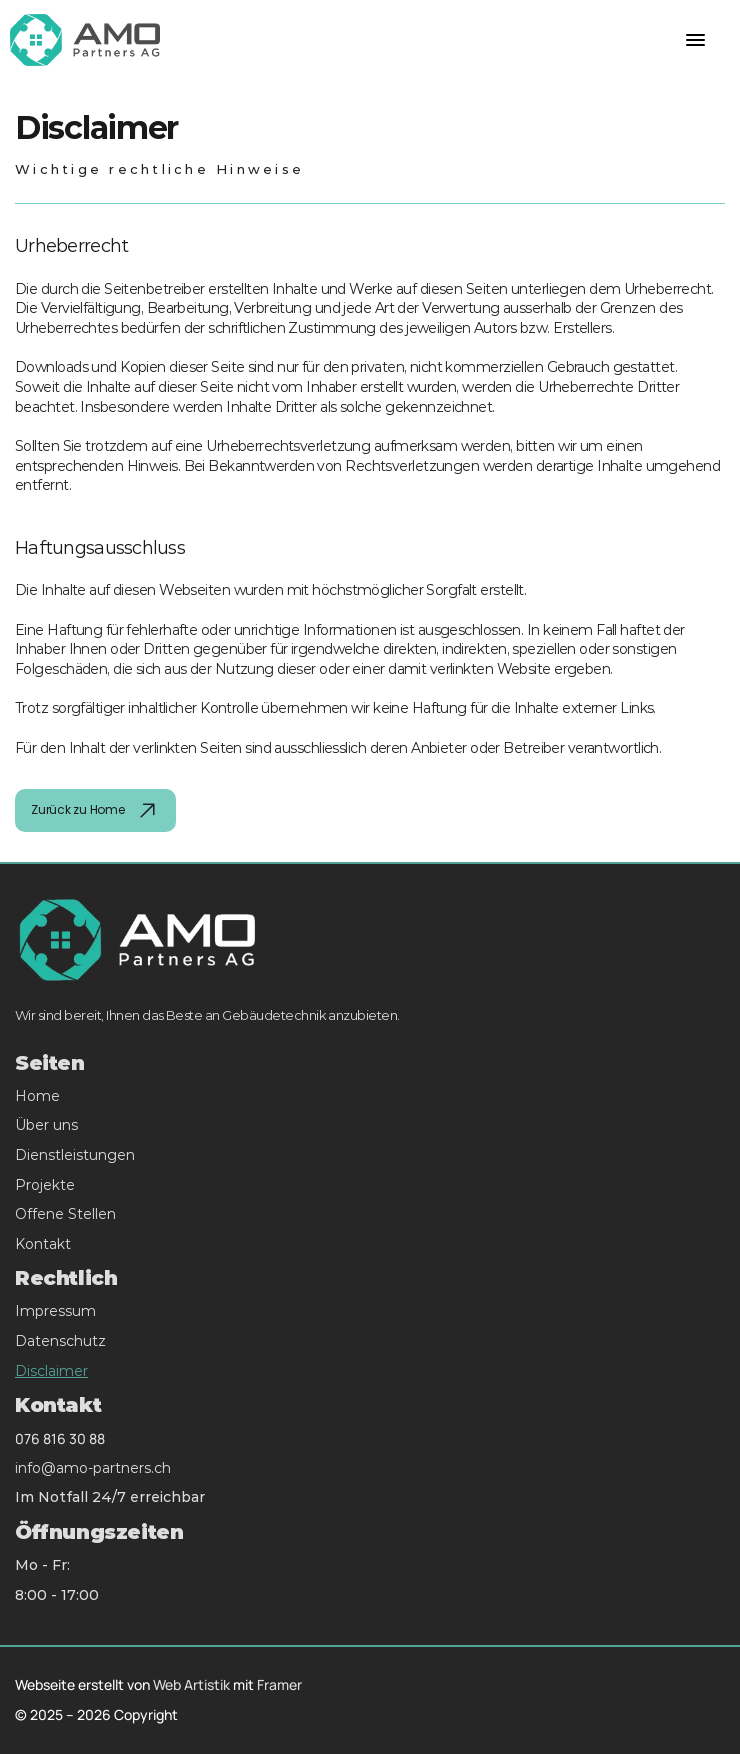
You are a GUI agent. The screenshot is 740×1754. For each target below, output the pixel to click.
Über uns (46, 1125)
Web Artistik (191, 1684)
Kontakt (43, 1244)
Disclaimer (51, 1371)
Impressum (55, 1311)
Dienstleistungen (75, 1155)
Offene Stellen (65, 1214)
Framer (279, 1684)
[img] (147, 810)
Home (37, 1096)
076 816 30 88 (60, 1438)
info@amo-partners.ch (93, 1468)
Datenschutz (60, 1341)
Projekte (45, 1185)
